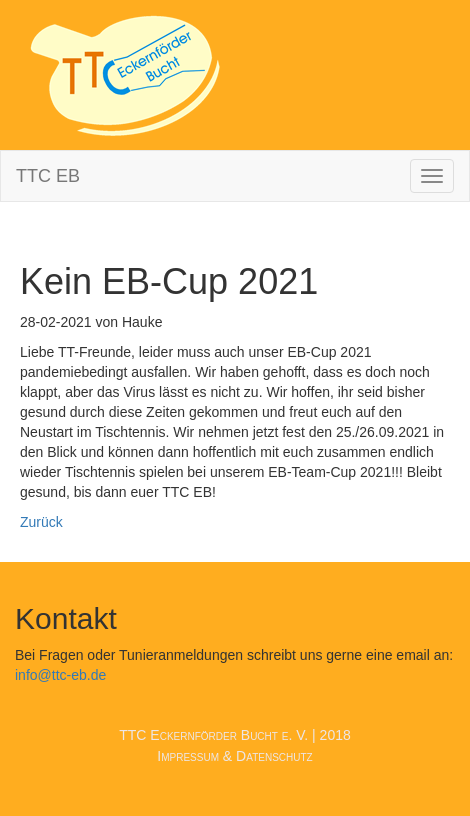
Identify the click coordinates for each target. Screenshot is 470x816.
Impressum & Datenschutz (234, 756)
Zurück (41, 522)
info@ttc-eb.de (60, 675)
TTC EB (48, 176)
